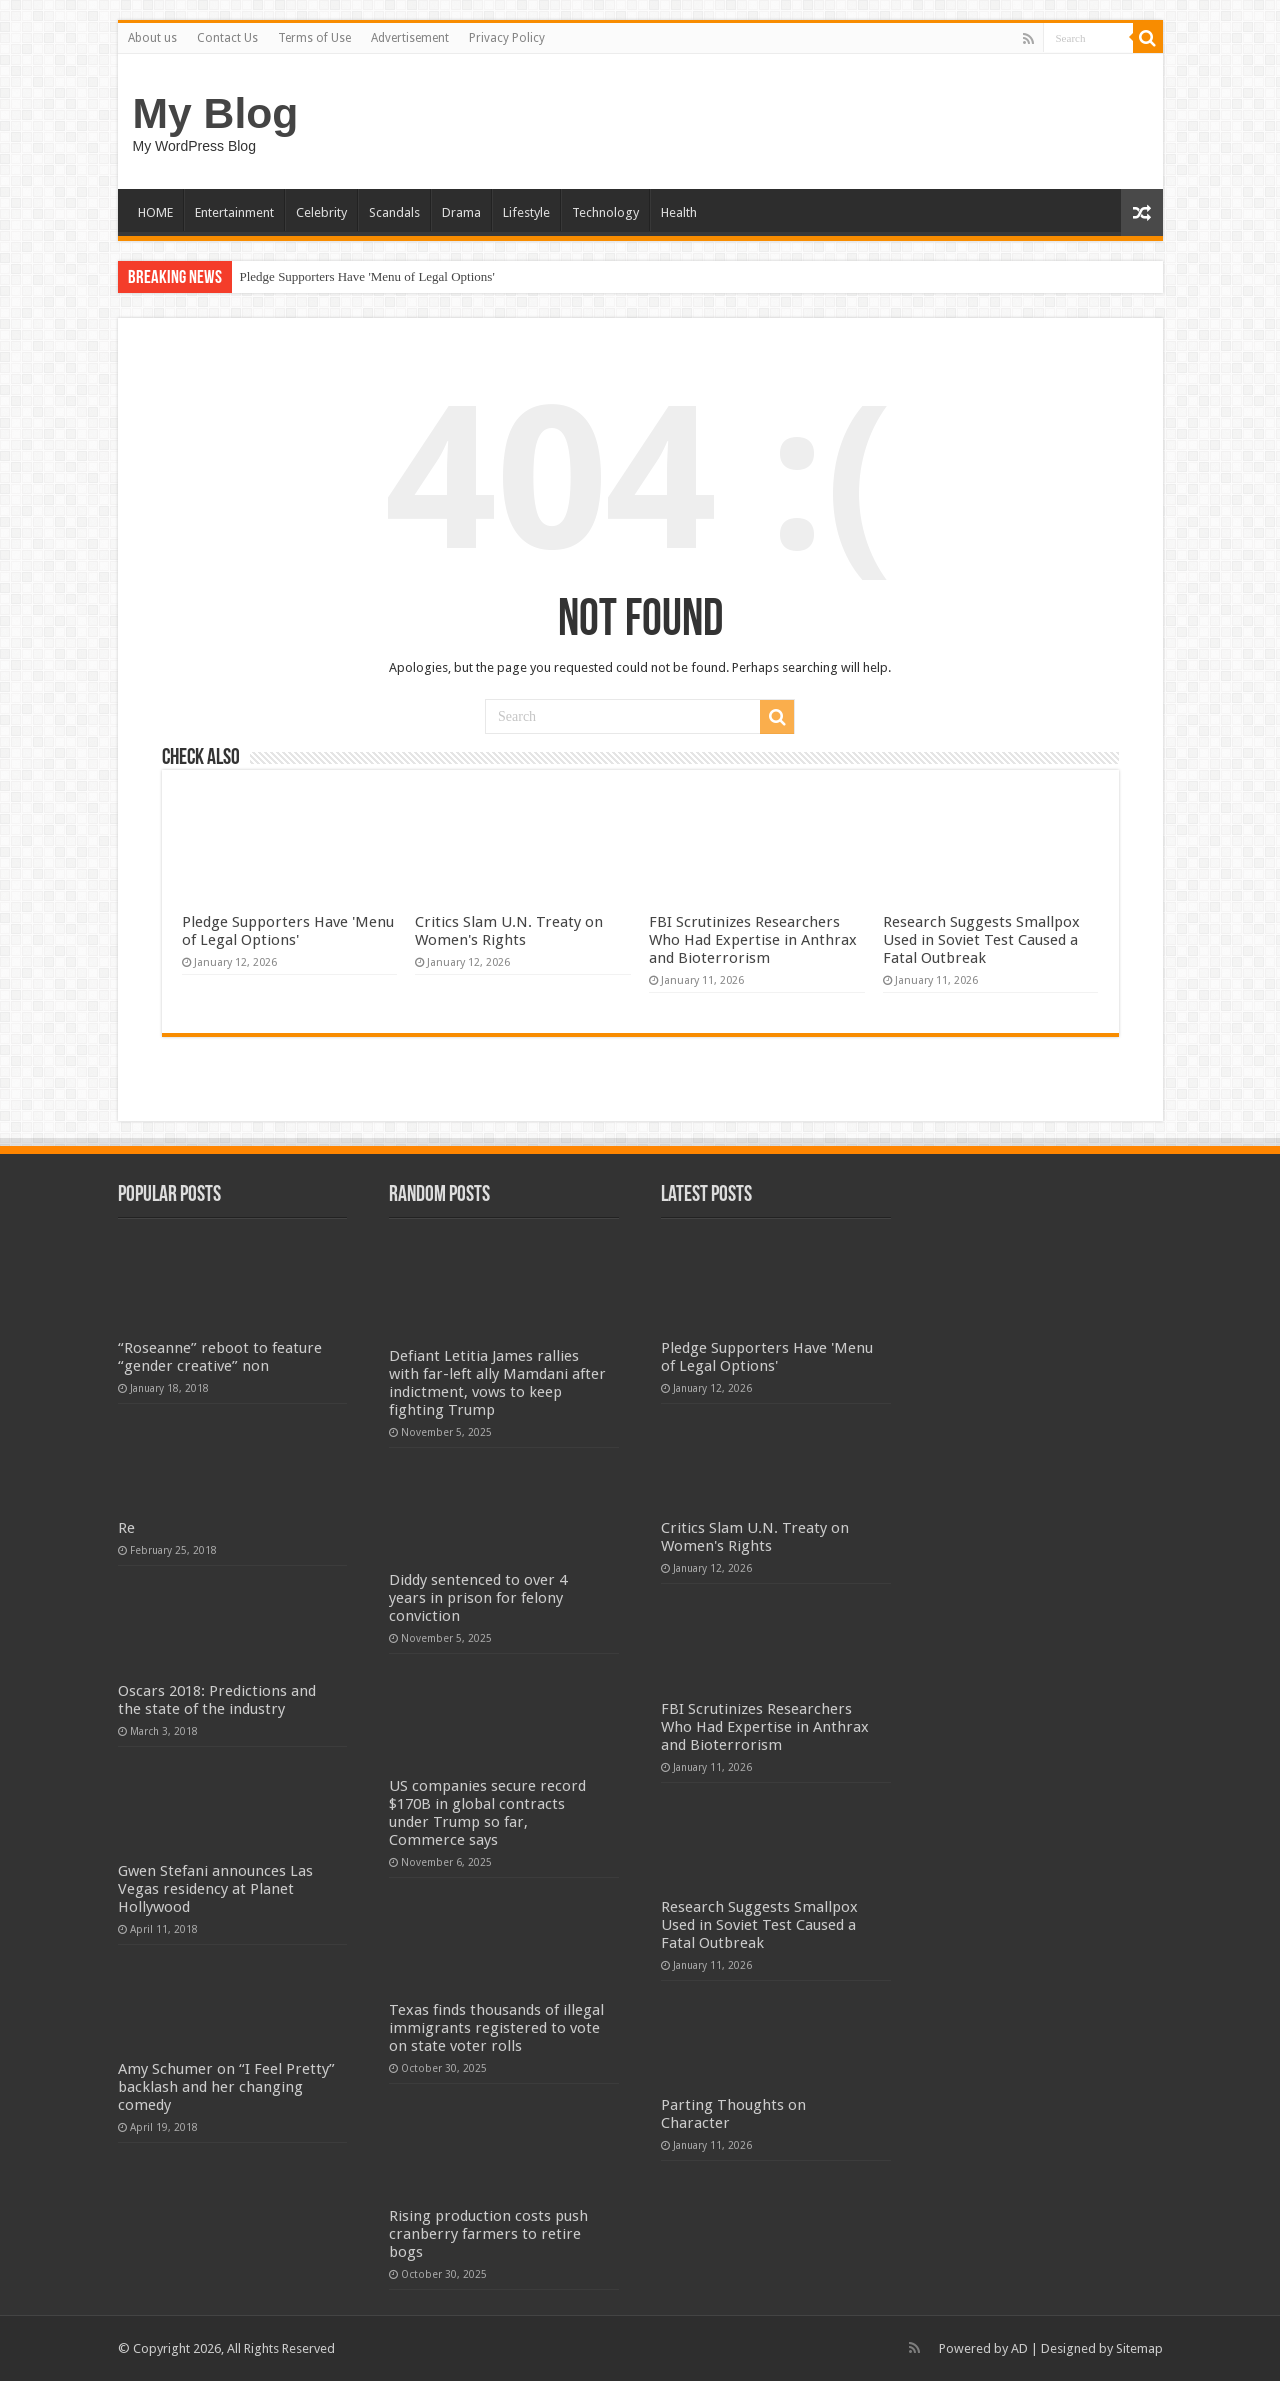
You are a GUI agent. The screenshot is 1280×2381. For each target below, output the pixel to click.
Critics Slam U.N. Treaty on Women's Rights (509, 931)
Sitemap (1139, 2348)
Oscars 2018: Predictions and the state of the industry (217, 1700)
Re (126, 1528)
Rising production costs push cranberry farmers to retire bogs (488, 2234)
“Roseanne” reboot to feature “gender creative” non (220, 1357)
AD (1019, 2348)
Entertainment (234, 212)
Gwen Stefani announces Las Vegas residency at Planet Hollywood (215, 1889)
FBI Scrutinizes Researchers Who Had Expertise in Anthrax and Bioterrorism (753, 940)
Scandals (394, 212)
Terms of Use (314, 38)
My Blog (216, 113)
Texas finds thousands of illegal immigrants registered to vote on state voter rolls (496, 2028)
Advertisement (410, 38)
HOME (155, 212)
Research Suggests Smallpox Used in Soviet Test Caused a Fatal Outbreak (981, 940)
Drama (461, 212)
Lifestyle (526, 212)
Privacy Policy (507, 38)
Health (679, 212)
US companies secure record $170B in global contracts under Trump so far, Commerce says (487, 1813)
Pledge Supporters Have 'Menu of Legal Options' (367, 276)
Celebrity (321, 212)
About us (152, 38)
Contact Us (227, 38)
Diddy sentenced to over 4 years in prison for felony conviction (478, 1598)
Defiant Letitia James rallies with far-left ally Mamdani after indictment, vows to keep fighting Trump (497, 1383)
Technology (605, 212)
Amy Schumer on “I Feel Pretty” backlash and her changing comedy (226, 2087)
